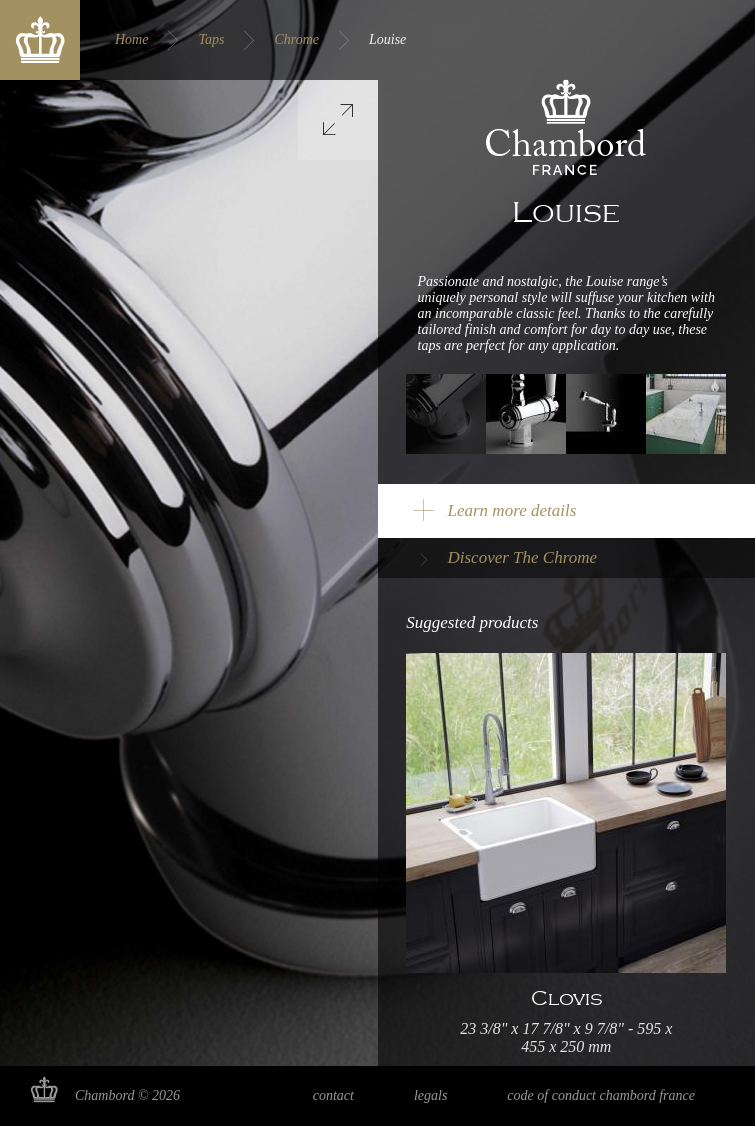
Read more (566, 859)
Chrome (296, 39)
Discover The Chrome (523, 557)
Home (131, 39)
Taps (211, 39)
